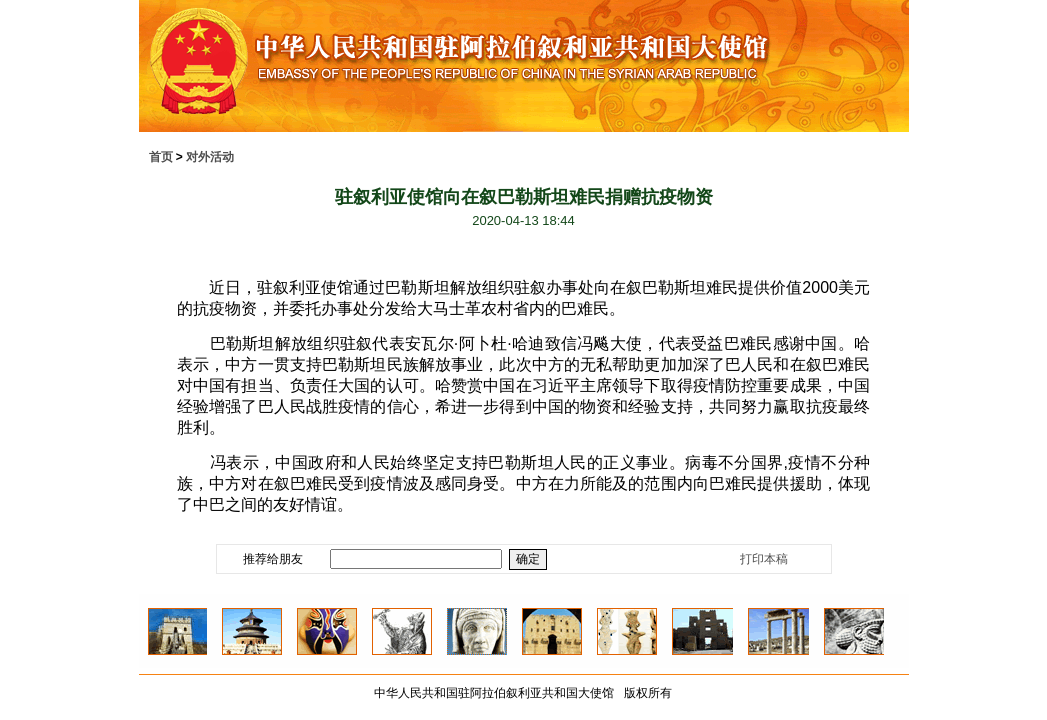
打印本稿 (764, 559)
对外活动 (210, 157)
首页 (161, 157)
